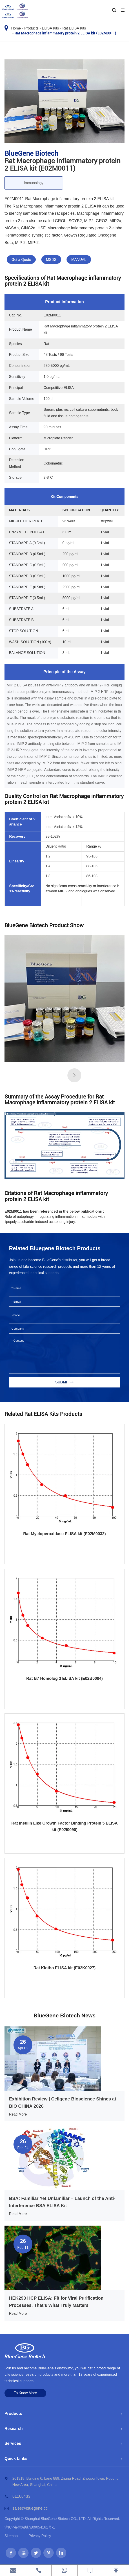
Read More (18, 2114)
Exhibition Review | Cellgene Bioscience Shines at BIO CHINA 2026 (62, 2102)
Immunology (33, 183)
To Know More (25, 2393)
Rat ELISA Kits (74, 28)
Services (12, 2443)
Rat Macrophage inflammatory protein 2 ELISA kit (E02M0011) (65, 33)
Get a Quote (21, 260)
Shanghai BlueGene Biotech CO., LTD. (55, 2519)
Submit (64, 1382)
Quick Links (15, 2458)
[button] (74, 1075)
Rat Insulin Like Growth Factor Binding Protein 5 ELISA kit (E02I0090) (64, 1826)
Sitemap (11, 2536)
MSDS (51, 260)
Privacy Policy (40, 2536)
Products (31, 28)
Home (16, 28)
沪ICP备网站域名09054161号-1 (29, 2527)
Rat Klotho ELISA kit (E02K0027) (64, 1968)
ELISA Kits (50, 28)
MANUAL (78, 260)
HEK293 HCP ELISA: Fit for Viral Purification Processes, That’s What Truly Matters (56, 2302)
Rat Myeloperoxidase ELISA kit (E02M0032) (64, 1534)
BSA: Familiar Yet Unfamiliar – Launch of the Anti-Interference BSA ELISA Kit (62, 2202)
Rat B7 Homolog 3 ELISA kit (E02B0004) (64, 1678)
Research (13, 2428)
